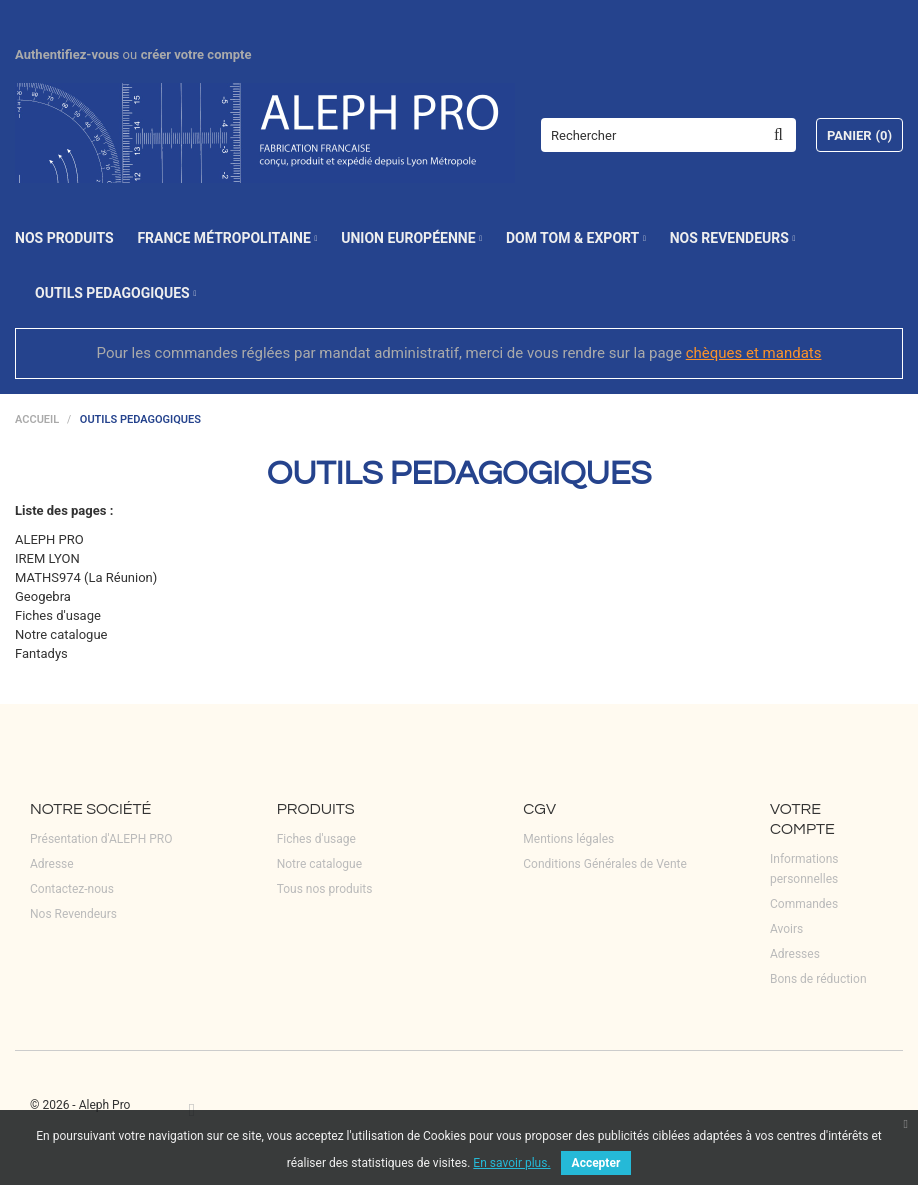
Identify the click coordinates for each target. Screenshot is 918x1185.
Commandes (804, 904)
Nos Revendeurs (73, 914)
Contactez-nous (72, 889)
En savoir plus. (511, 1163)
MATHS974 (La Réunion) (86, 577)
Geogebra (43, 596)
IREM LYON (47, 558)
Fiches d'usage (58, 615)
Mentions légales (568, 839)
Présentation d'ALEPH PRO (101, 839)
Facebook (192, 1109)
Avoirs (786, 929)
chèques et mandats (754, 353)
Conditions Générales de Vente (605, 864)
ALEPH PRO (49, 539)
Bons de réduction (818, 979)
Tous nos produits (325, 889)
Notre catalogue (61, 634)
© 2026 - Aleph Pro (80, 1105)
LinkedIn (224, 1109)
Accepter (596, 1163)
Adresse (52, 864)
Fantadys (41, 653)
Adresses (795, 954)
